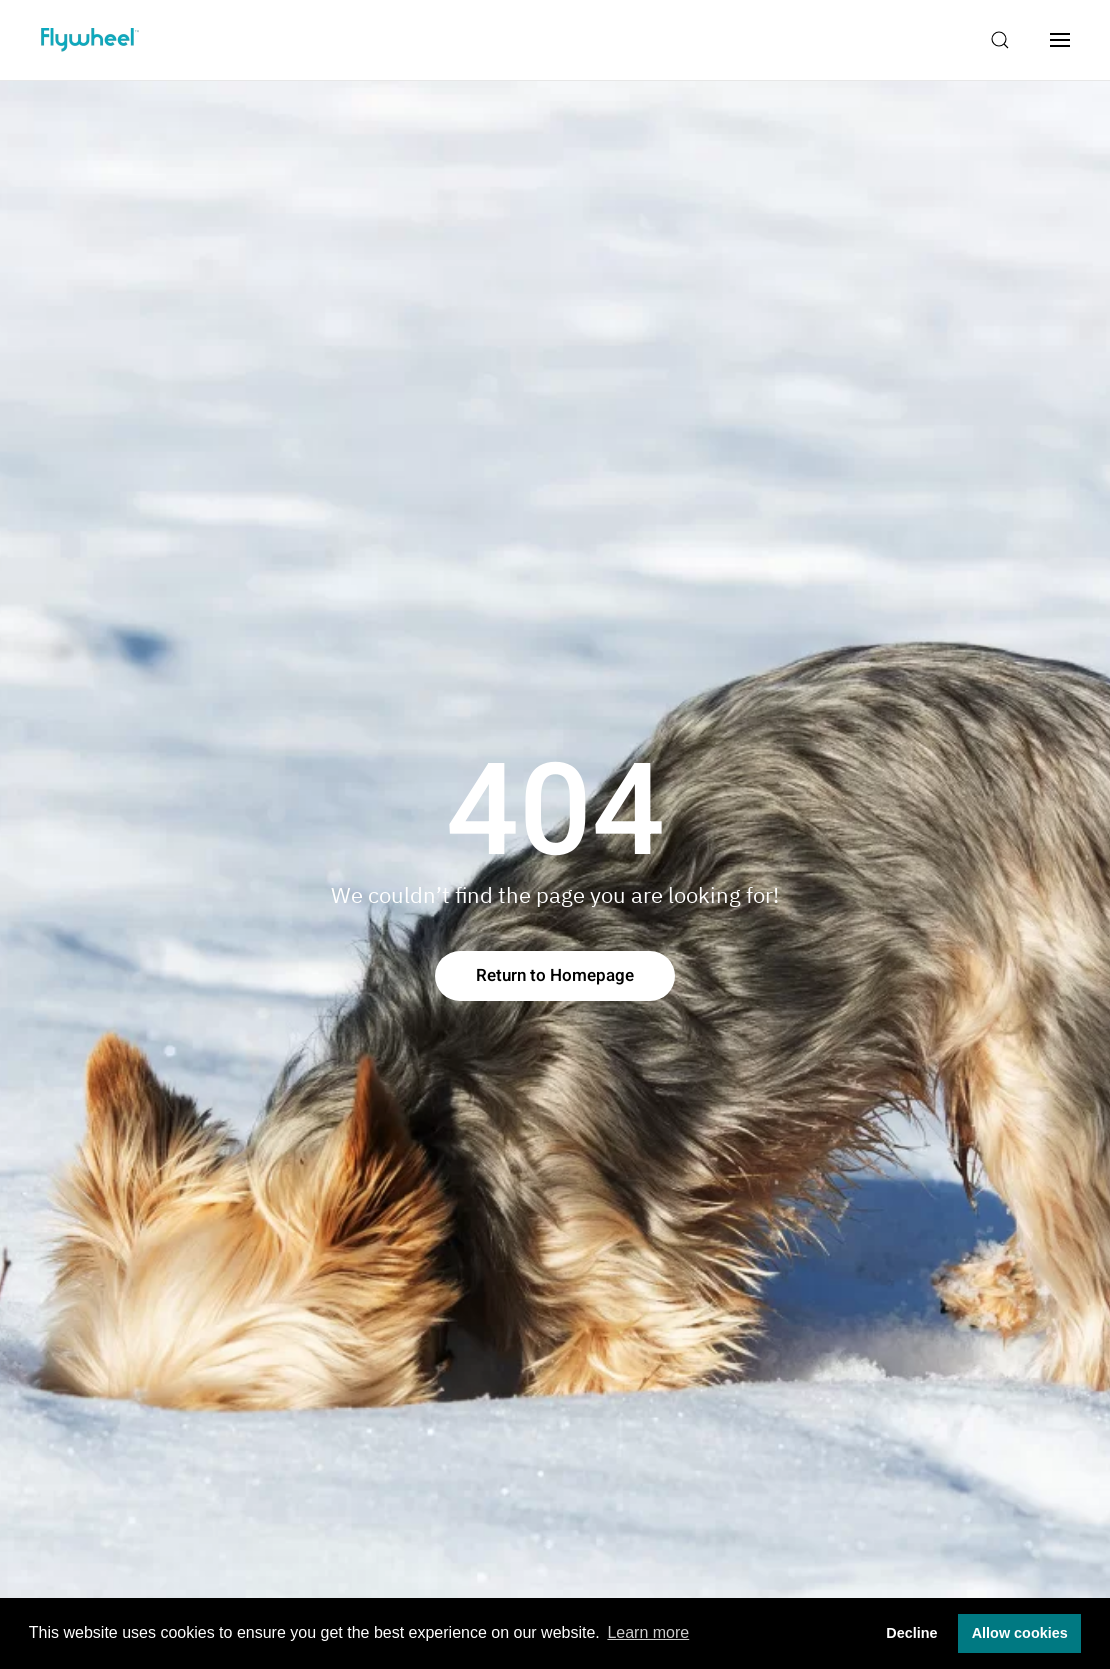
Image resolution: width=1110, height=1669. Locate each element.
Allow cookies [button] (1020, 1633)
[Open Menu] (1060, 40)
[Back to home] (90, 40)
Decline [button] (911, 1633)
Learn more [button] (648, 1632)
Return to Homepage (555, 975)
